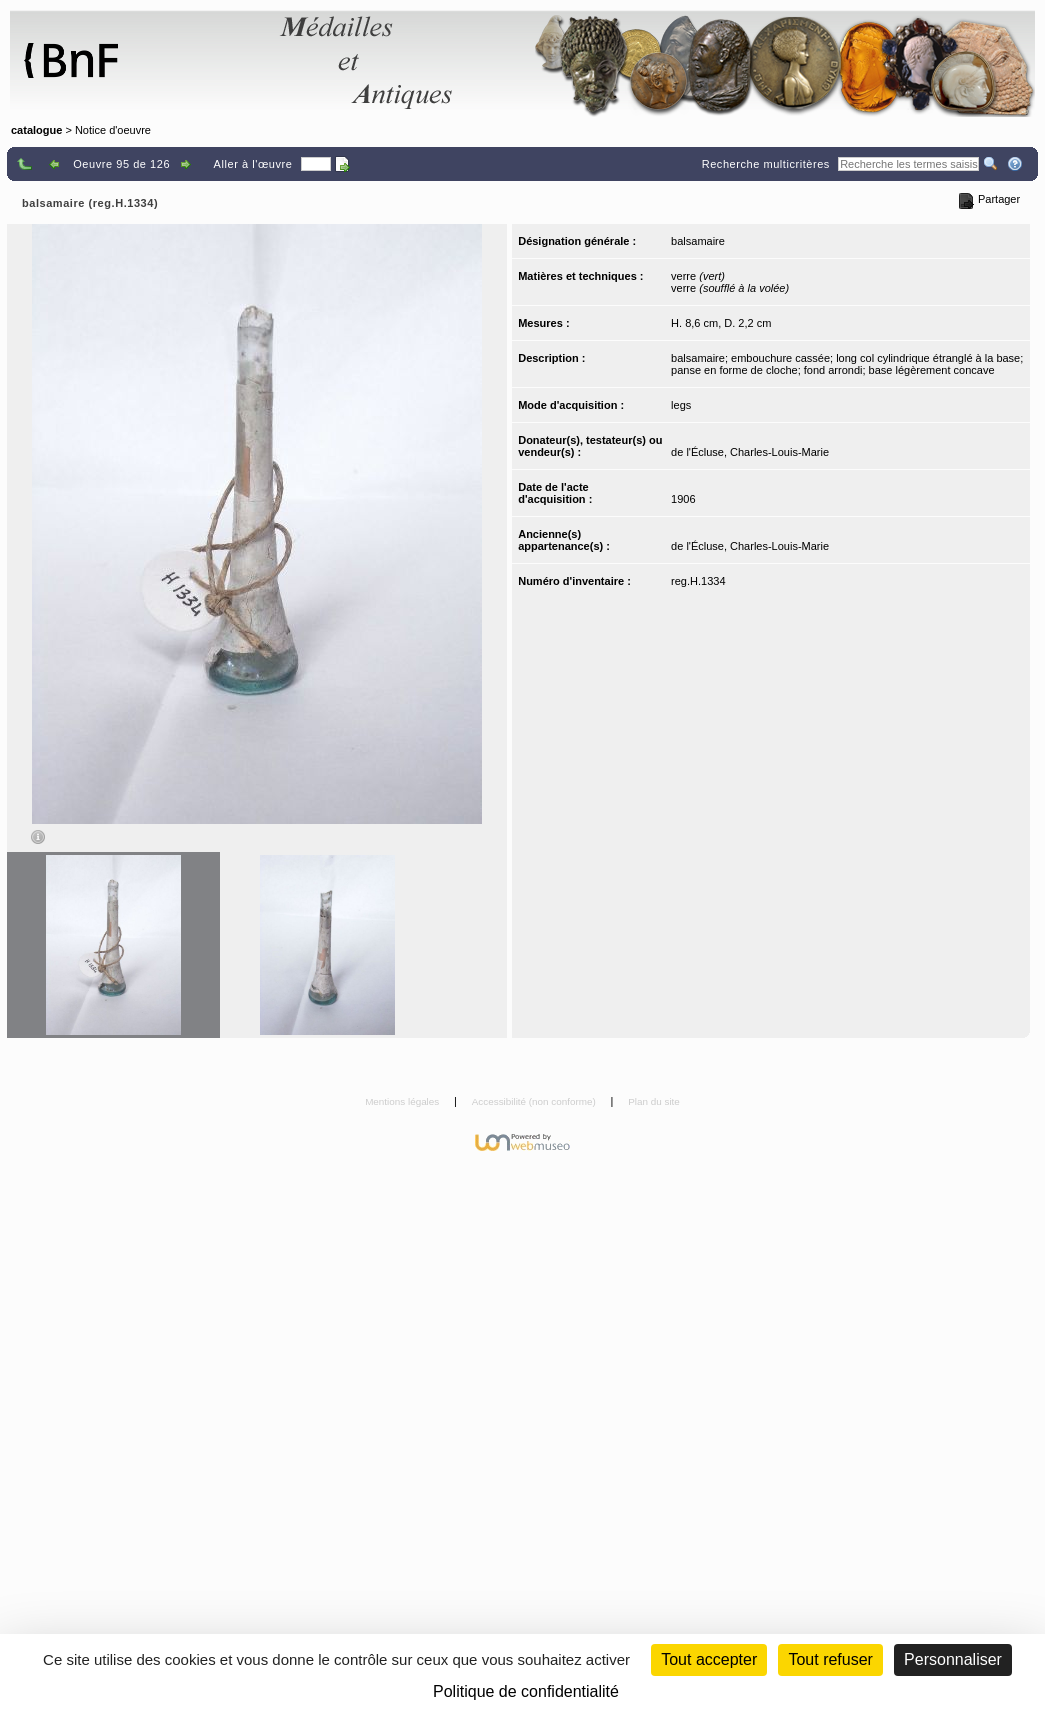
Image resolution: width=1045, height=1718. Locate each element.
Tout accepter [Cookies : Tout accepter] (709, 1659)
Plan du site (654, 1101)
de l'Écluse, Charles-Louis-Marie (750, 452)
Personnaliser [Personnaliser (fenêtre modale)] (953, 1659)
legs (681, 405)
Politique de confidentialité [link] (526, 1691)
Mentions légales (403, 1101)
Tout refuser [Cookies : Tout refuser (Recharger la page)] (830, 1659)
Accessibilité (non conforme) (535, 1101)
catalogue (36, 130)
